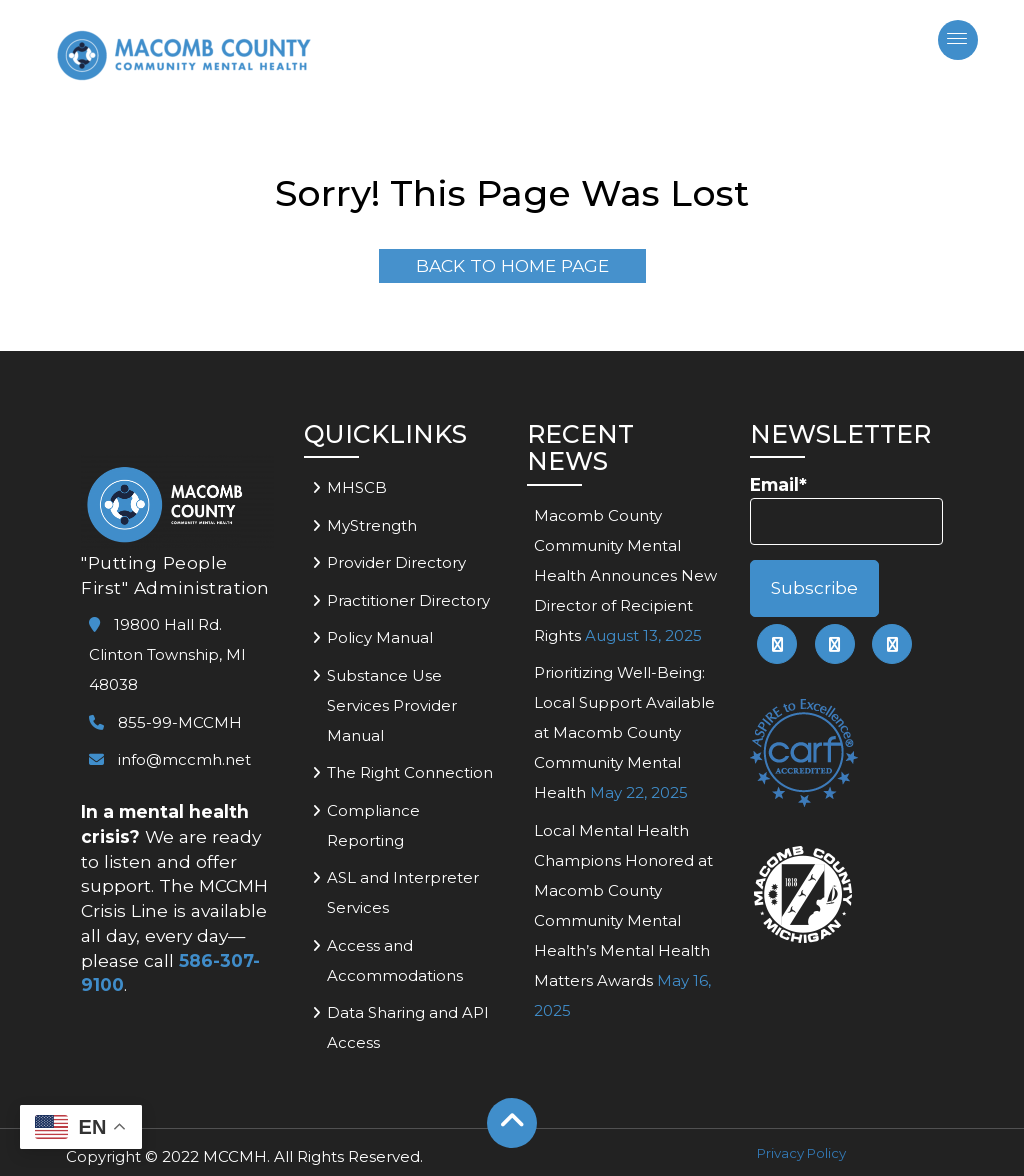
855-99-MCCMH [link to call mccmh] (165, 722)
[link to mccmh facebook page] (777, 644)
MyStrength (372, 525)
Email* (846, 509)
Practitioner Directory (408, 600)
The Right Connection (410, 772)
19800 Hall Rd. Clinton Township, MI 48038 (167, 654)
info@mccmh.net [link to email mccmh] (170, 759)
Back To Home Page (512, 265)
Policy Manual (380, 637)
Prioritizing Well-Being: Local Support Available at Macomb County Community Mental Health (624, 732)
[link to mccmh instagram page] (892, 644)
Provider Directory (396, 562)
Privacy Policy (801, 1153)
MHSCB (357, 487)
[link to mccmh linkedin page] (835, 644)
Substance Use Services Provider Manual (392, 705)
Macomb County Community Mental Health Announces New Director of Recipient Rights (625, 575)
